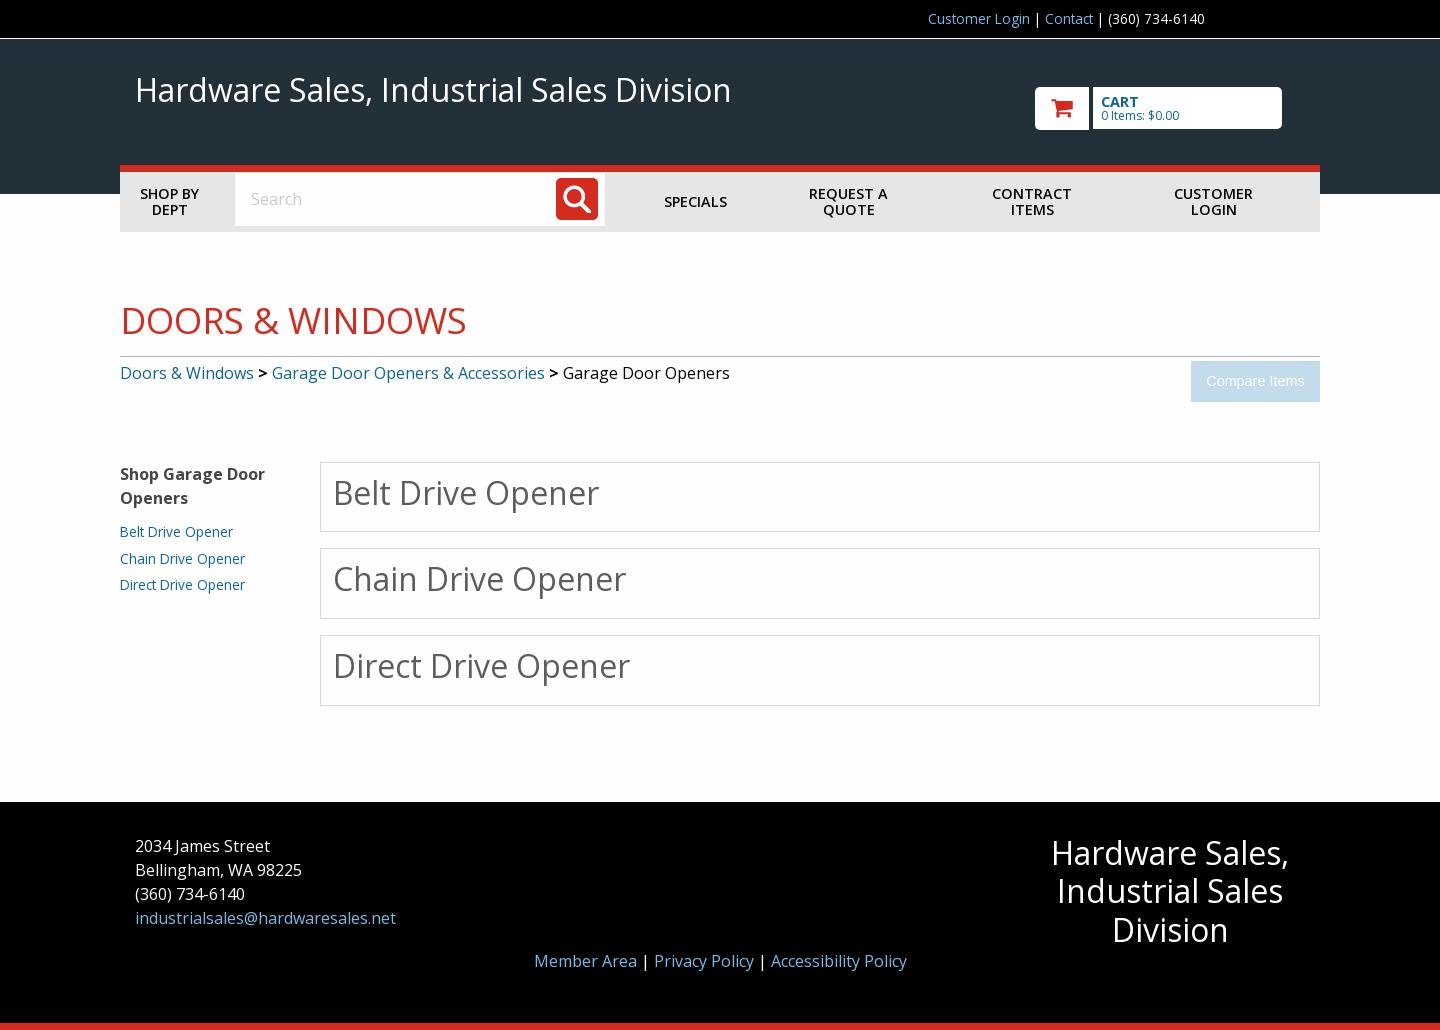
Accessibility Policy (839, 961)
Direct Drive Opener (182, 584)
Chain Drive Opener (182, 558)
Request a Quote (848, 201)
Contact (1069, 18)
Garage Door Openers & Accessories (408, 373)
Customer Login (979, 18)
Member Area (585, 961)
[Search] (577, 199)
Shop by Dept (169, 201)
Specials (695, 201)
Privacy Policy (706, 961)
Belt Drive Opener (176, 531)
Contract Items (1032, 201)
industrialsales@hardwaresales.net (265, 918)
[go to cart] (1170, 108)
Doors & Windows (187, 373)
